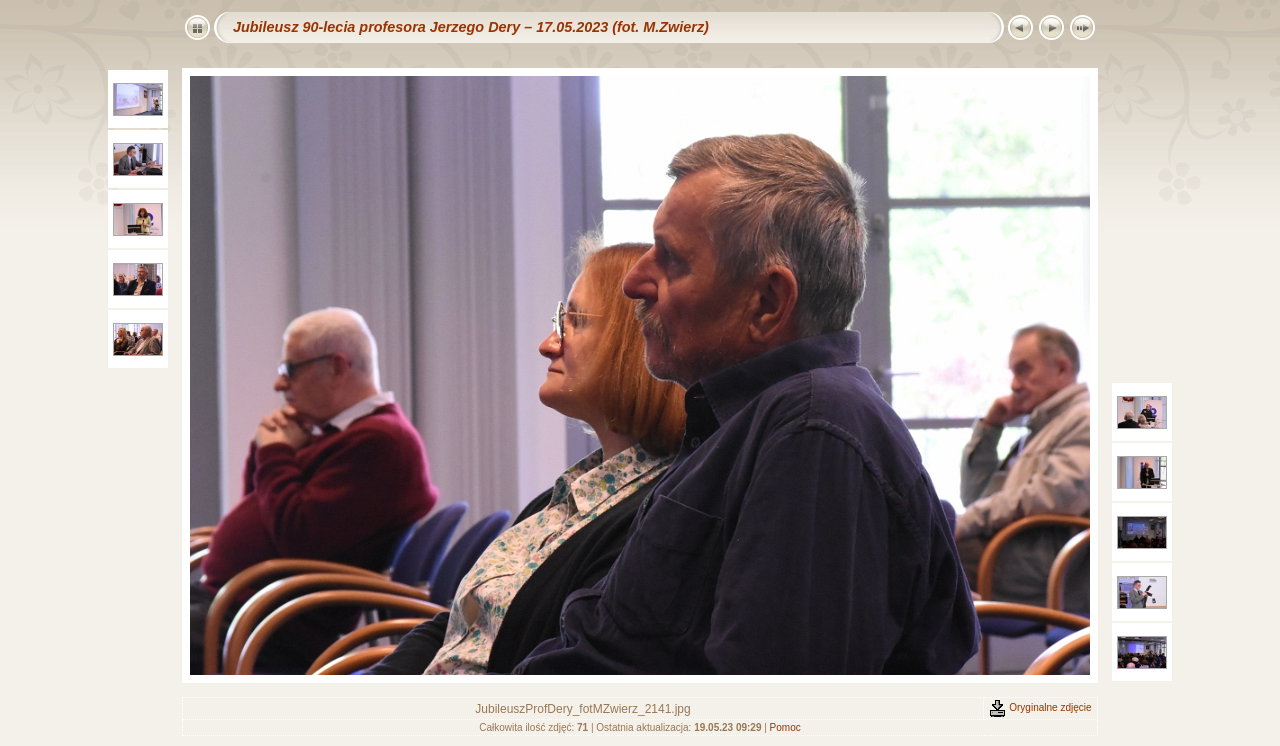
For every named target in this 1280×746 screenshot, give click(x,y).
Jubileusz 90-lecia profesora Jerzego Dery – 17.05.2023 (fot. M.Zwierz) (471, 27)
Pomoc (785, 727)
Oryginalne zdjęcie (1040, 707)
